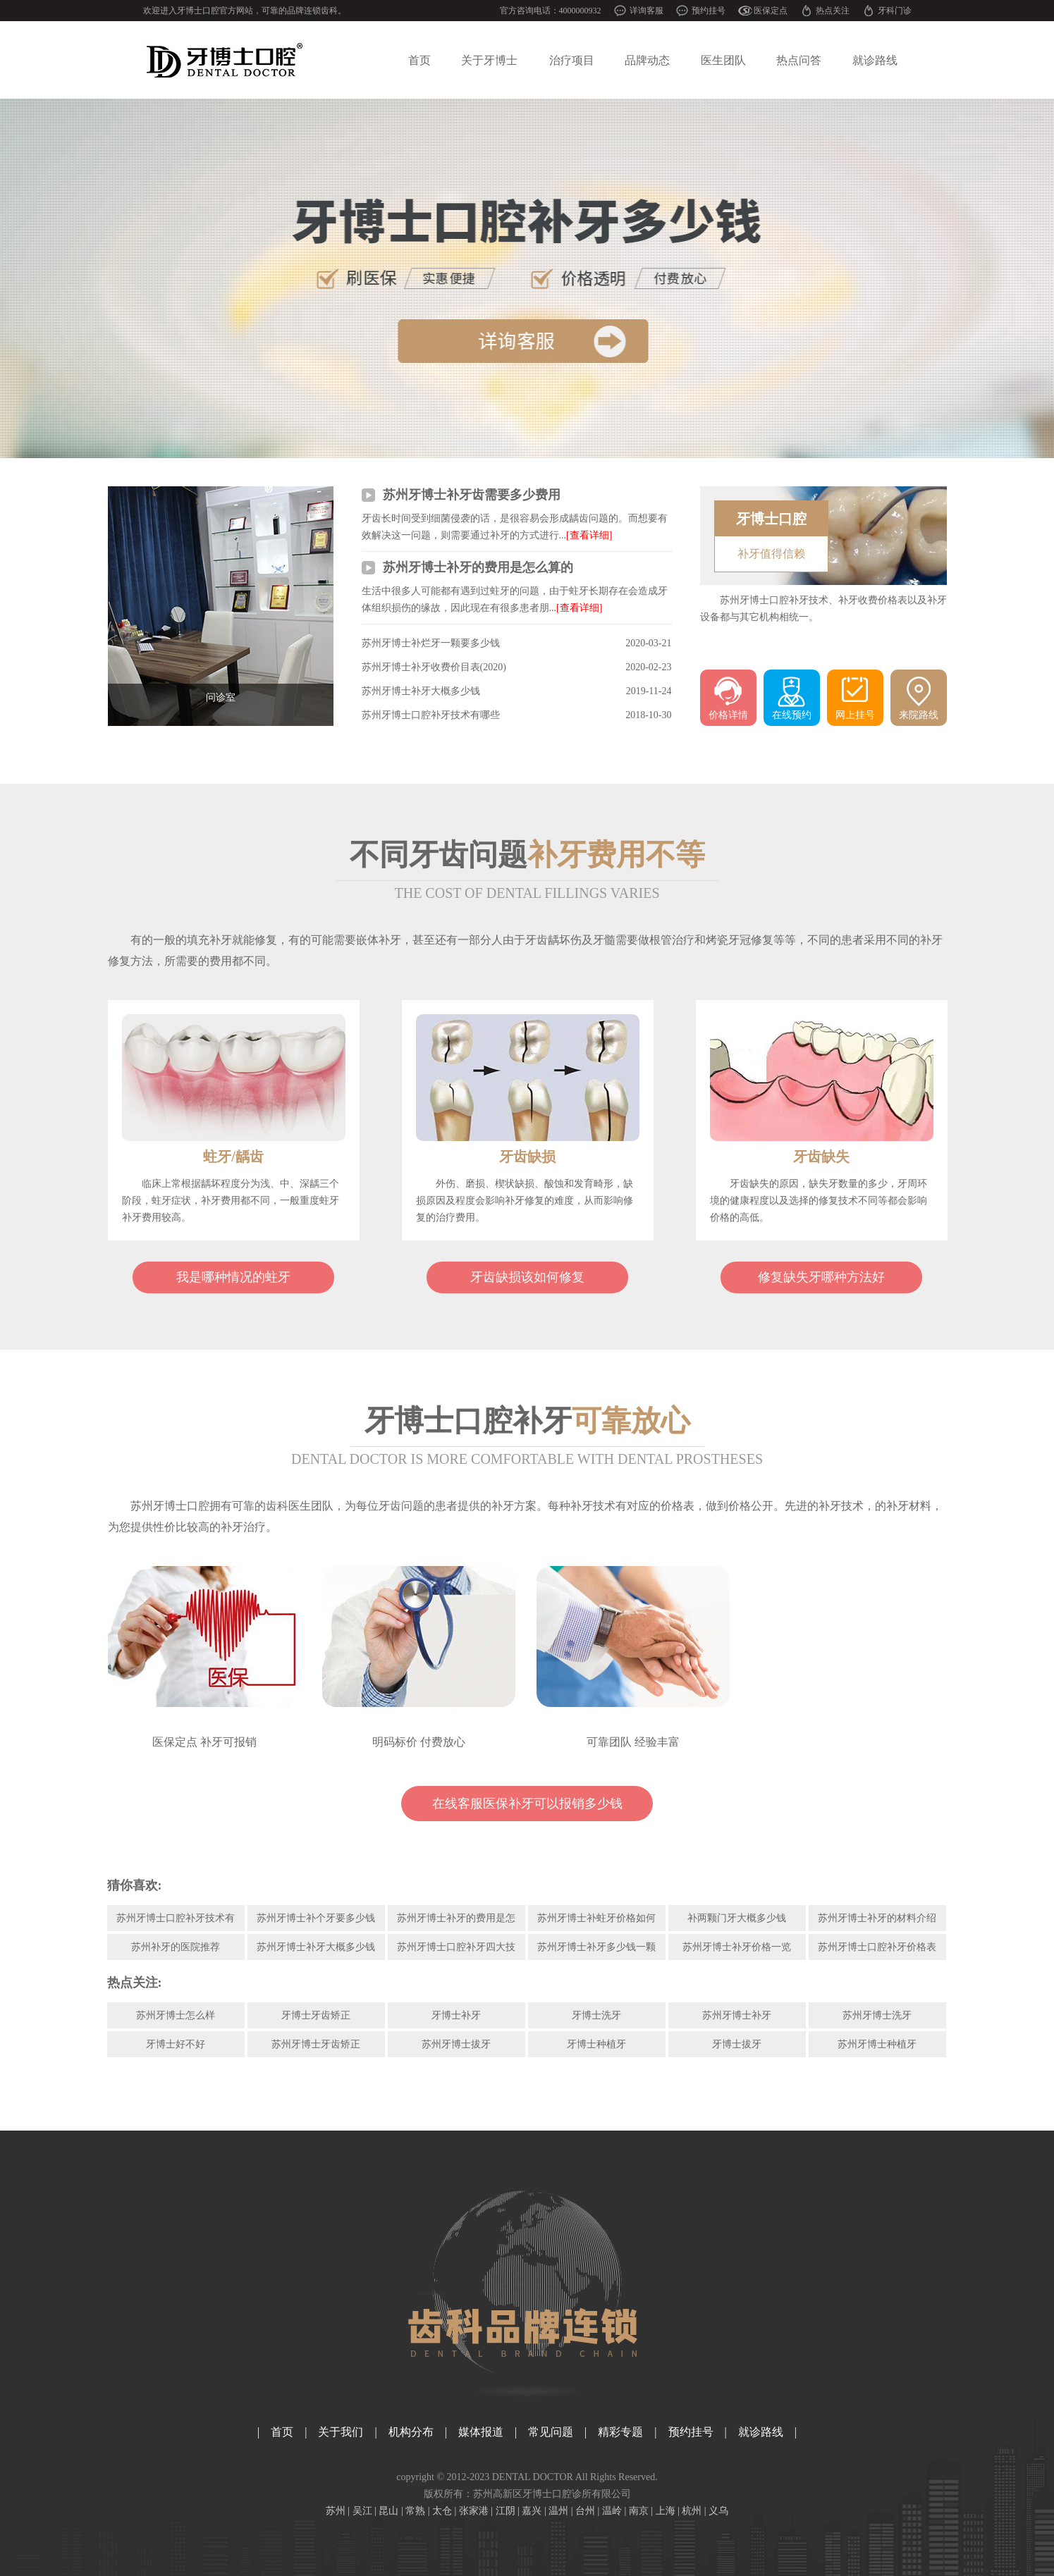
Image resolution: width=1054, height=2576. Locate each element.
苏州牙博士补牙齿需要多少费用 (471, 495)
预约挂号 (708, 11)
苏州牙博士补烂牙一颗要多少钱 (431, 643)
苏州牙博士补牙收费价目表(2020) (434, 667)
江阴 (505, 2511)
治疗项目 (571, 60)
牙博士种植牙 (596, 2044)
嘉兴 (531, 2511)
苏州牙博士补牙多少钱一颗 (596, 1947)
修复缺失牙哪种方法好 (821, 1277)
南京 (639, 2511)
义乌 (718, 2511)
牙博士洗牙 (596, 2015)
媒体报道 (480, 2432)
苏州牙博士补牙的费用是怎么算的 (478, 567)
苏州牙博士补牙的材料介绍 (877, 1918)
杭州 (691, 2511)
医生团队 (723, 60)
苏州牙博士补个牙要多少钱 (316, 1918)
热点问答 (798, 60)
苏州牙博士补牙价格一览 (736, 1947)
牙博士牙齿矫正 (315, 2015)
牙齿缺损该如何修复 (527, 1277)
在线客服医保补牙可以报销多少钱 (527, 1804)
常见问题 (550, 2432)
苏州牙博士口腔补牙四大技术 (456, 1951)
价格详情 (728, 715)
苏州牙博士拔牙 (456, 2044)
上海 (665, 2511)
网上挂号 (855, 715)
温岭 (612, 2511)
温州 (558, 2511)
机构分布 (411, 2432)
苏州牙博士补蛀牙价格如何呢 (596, 1922)
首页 (419, 60)
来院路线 (918, 715)
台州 (585, 2511)
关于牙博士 (489, 60)
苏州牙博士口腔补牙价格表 (877, 1947)
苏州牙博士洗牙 (877, 2015)
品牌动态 (647, 60)
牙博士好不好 (175, 2044)
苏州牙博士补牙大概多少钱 (421, 691)
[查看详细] (589, 535)
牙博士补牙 (456, 2015)
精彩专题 (620, 2432)
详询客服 (646, 11)
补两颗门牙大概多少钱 (736, 1918)
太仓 (442, 2511)
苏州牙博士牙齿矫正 (315, 2044)
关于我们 (340, 2432)
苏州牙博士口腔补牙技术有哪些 (431, 715)
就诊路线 (874, 60)
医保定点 (771, 11)
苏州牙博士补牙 (736, 2015)
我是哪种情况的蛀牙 (233, 1277)
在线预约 (791, 715)
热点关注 (833, 11)
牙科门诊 (895, 11)
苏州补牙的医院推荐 (175, 1947)
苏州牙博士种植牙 (877, 2044)
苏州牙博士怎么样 (175, 2015)
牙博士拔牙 (736, 2044)
